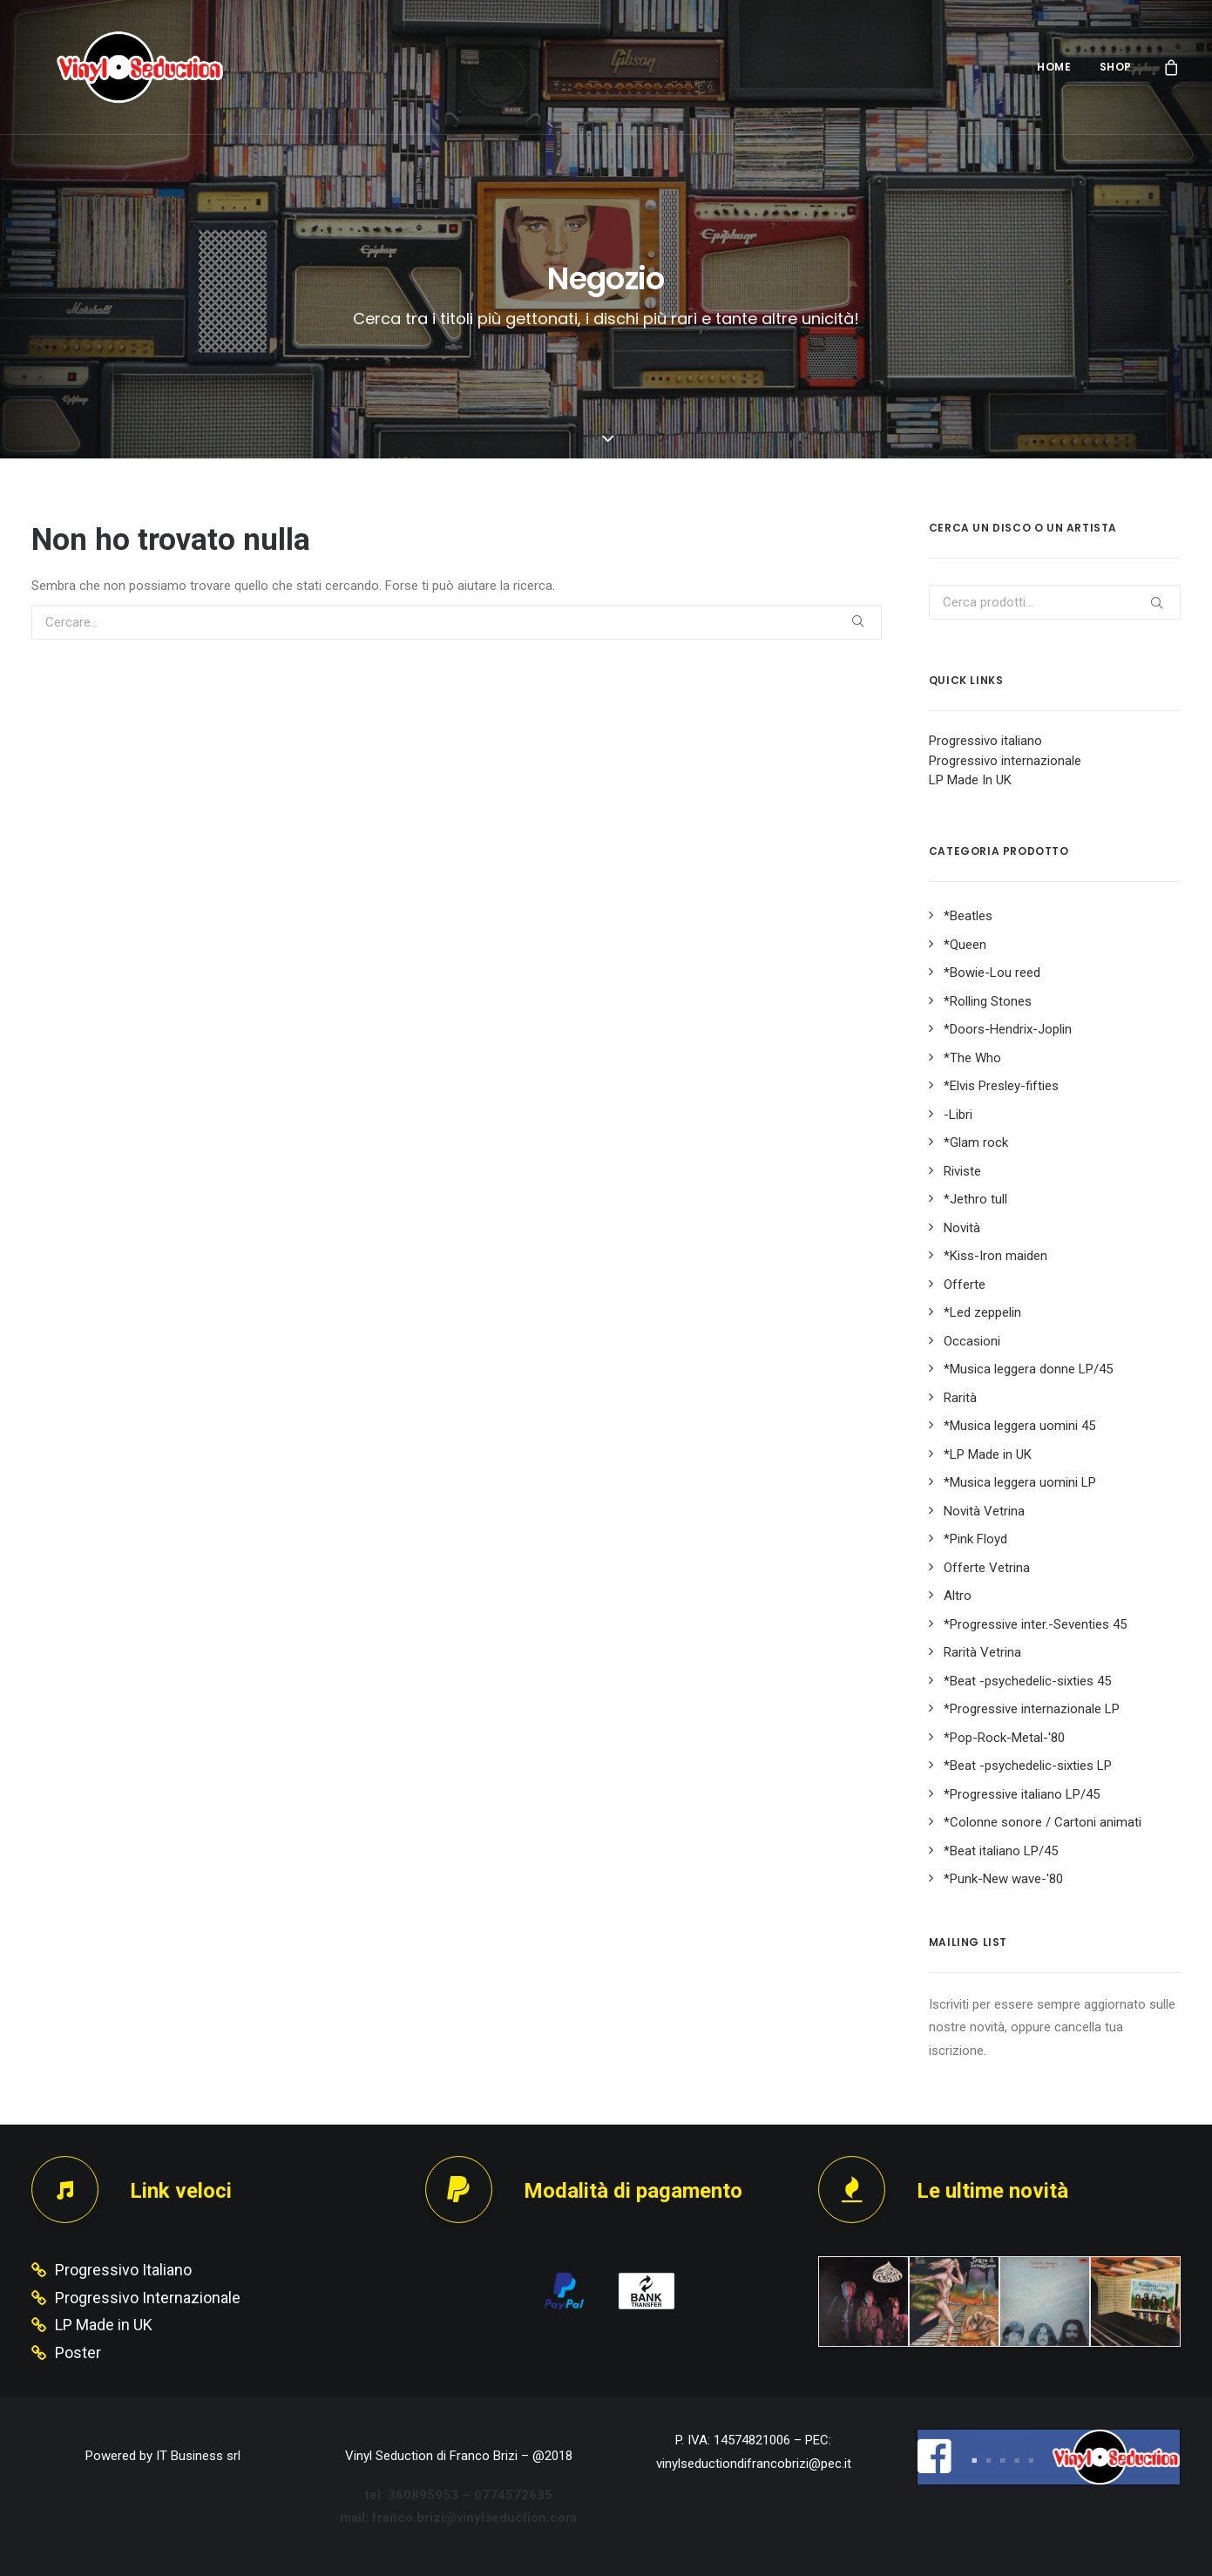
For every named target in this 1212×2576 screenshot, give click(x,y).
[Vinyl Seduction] (119, 67)
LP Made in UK (103, 2324)
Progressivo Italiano (123, 2270)
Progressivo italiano (985, 741)
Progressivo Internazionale (147, 2297)
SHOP (1116, 66)
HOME (1054, 66)
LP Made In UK (970, 780)
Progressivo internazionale (1005, 761)
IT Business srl (198, 2456)
